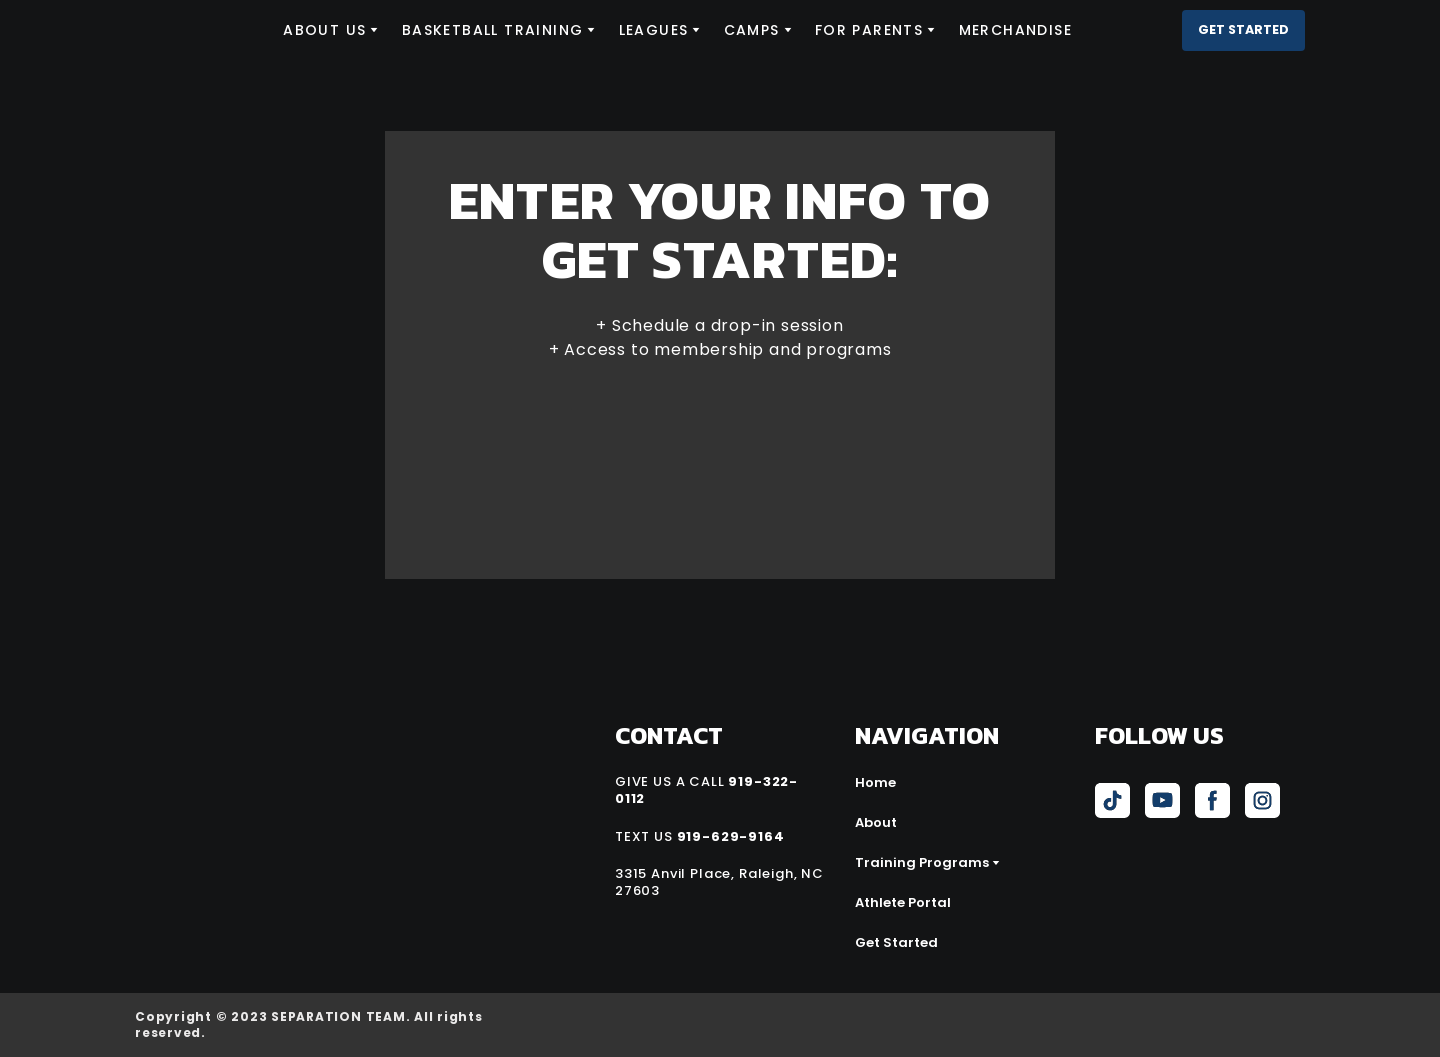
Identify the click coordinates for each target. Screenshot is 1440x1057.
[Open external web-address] (1198, 1025)
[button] (1243, 30)
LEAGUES (654, 30)
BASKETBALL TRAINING (493, 30)
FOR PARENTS (869, 30)
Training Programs (922, 862)
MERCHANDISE (1015, 30)
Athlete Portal (903, 902)
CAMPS (752, 30)
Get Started (896, 942)
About (876, 822)
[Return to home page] (194, 30)
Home (875, 782)
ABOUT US (324, 30)
